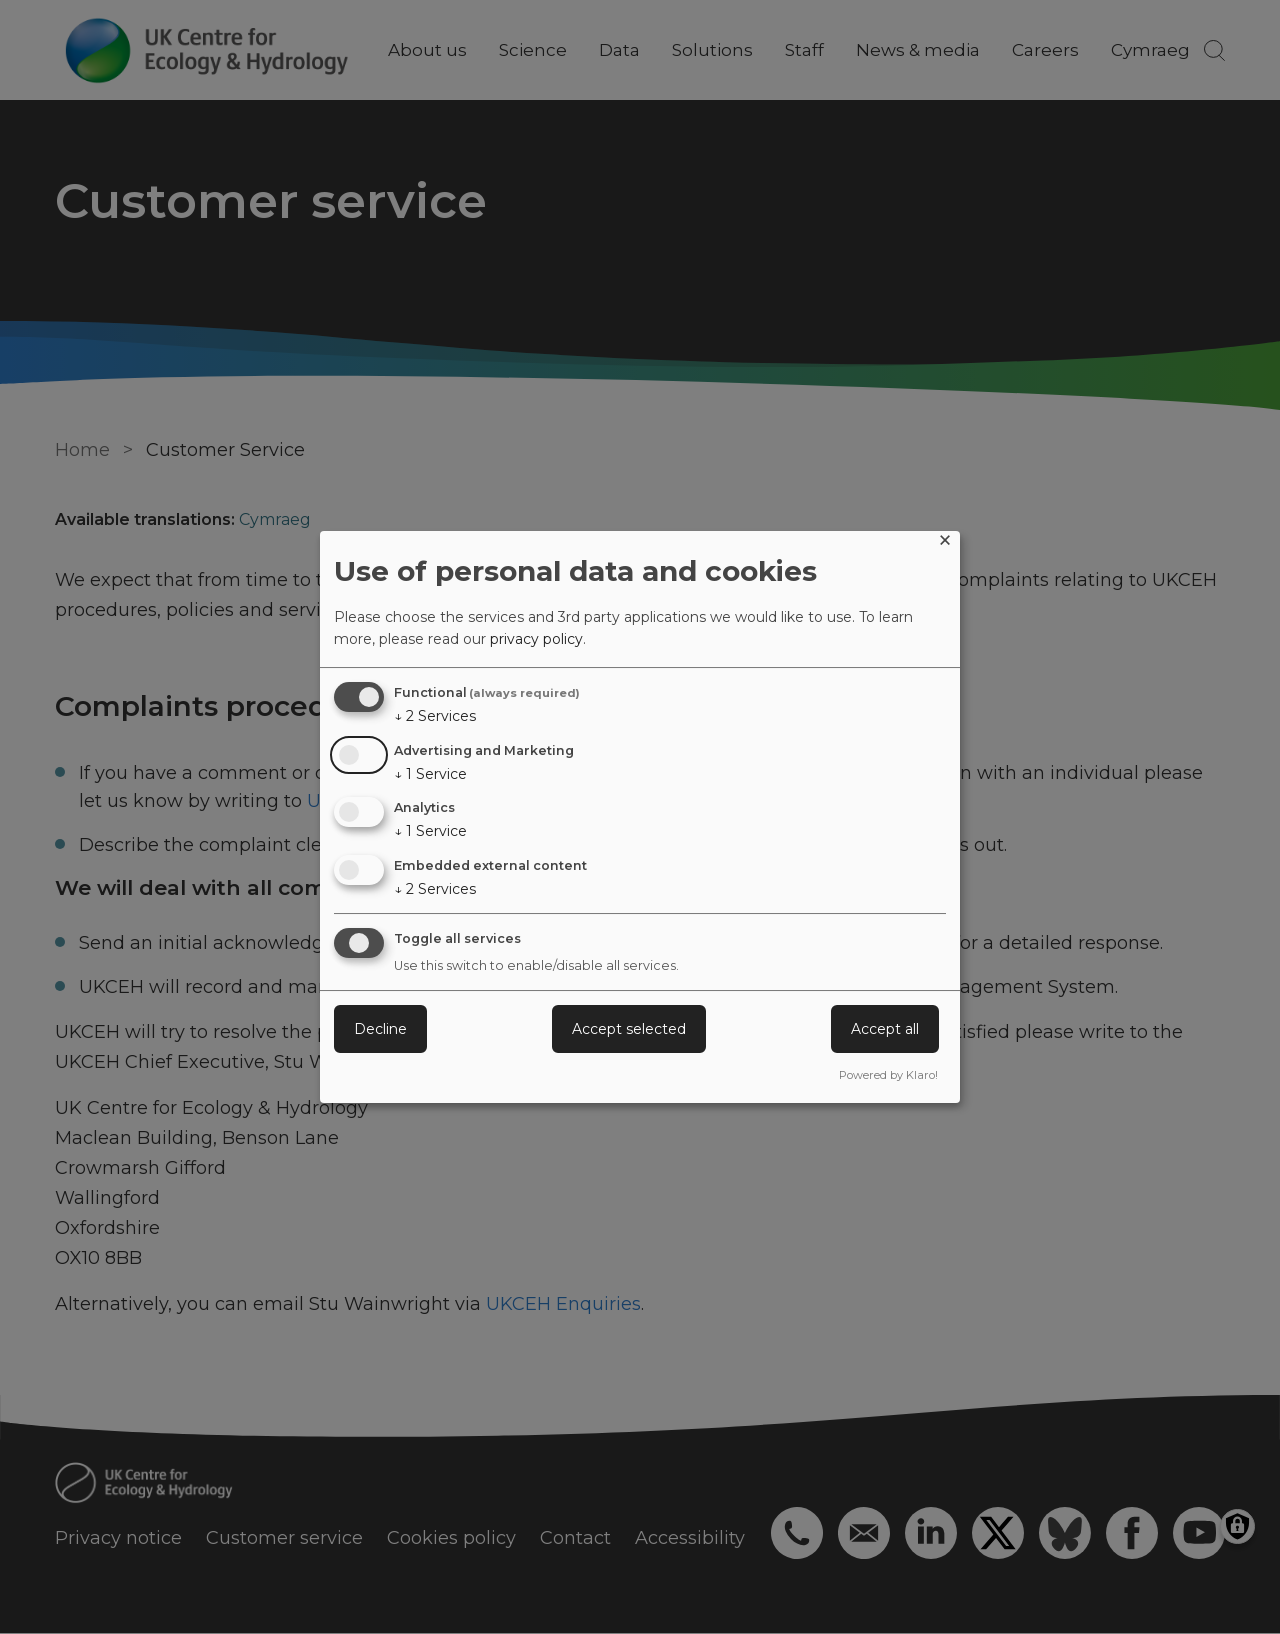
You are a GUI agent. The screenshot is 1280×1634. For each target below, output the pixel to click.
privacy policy (536, 639)
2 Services (435, 716)
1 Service (430, 774)
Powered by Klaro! (888, 1075)
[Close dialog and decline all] (945, 543)
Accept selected (629, 1029)
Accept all (885, 1029)
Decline (380, 1029)
